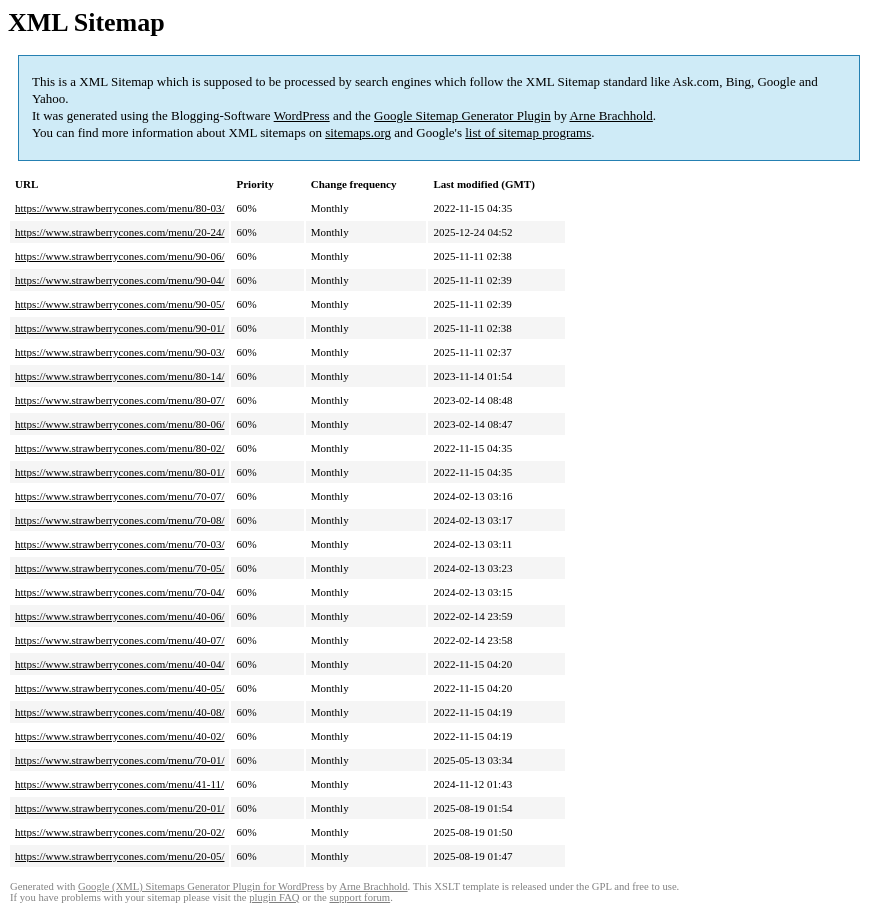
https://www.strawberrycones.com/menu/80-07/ (119, 400)
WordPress (302, 115)
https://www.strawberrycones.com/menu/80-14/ (119, 376)
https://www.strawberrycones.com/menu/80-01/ (119, 472)
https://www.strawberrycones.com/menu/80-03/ (119, 208)
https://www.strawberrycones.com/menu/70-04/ (119, 592)
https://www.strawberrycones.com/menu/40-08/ (119, 712)
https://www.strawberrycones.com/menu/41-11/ (119, 784)
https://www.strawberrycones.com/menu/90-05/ (119, 304)
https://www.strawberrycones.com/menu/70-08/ (119, 520)
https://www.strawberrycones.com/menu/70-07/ (119, 496)
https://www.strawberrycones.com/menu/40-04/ (119, 664)
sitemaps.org (358, 132)
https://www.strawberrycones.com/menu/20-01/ (119, 808)
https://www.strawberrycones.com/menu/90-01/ (119, 328)
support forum (359, 897)
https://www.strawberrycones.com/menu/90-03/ (119, 352)
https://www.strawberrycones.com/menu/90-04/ (119, 280)
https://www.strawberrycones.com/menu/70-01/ (119, 760)
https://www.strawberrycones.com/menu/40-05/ (119, 688)
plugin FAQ (274, 897)
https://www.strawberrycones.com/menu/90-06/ (119, 256)
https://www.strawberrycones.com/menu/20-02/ (119, 832)
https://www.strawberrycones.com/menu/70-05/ (119, 568)
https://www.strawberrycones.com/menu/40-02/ (119, 736)
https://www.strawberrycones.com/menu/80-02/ (119, 448)
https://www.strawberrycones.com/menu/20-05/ (119, 856)
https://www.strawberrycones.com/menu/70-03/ (119, 544)
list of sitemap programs (528, 132)
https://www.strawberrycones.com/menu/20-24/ (119, 232)
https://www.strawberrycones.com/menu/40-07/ (119, 640)
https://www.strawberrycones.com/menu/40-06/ (119, 616)
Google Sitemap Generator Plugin (462, 115)
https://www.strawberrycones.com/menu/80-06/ (119, 424)
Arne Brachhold (610, 115)
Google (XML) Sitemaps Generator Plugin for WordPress (201, 886)
